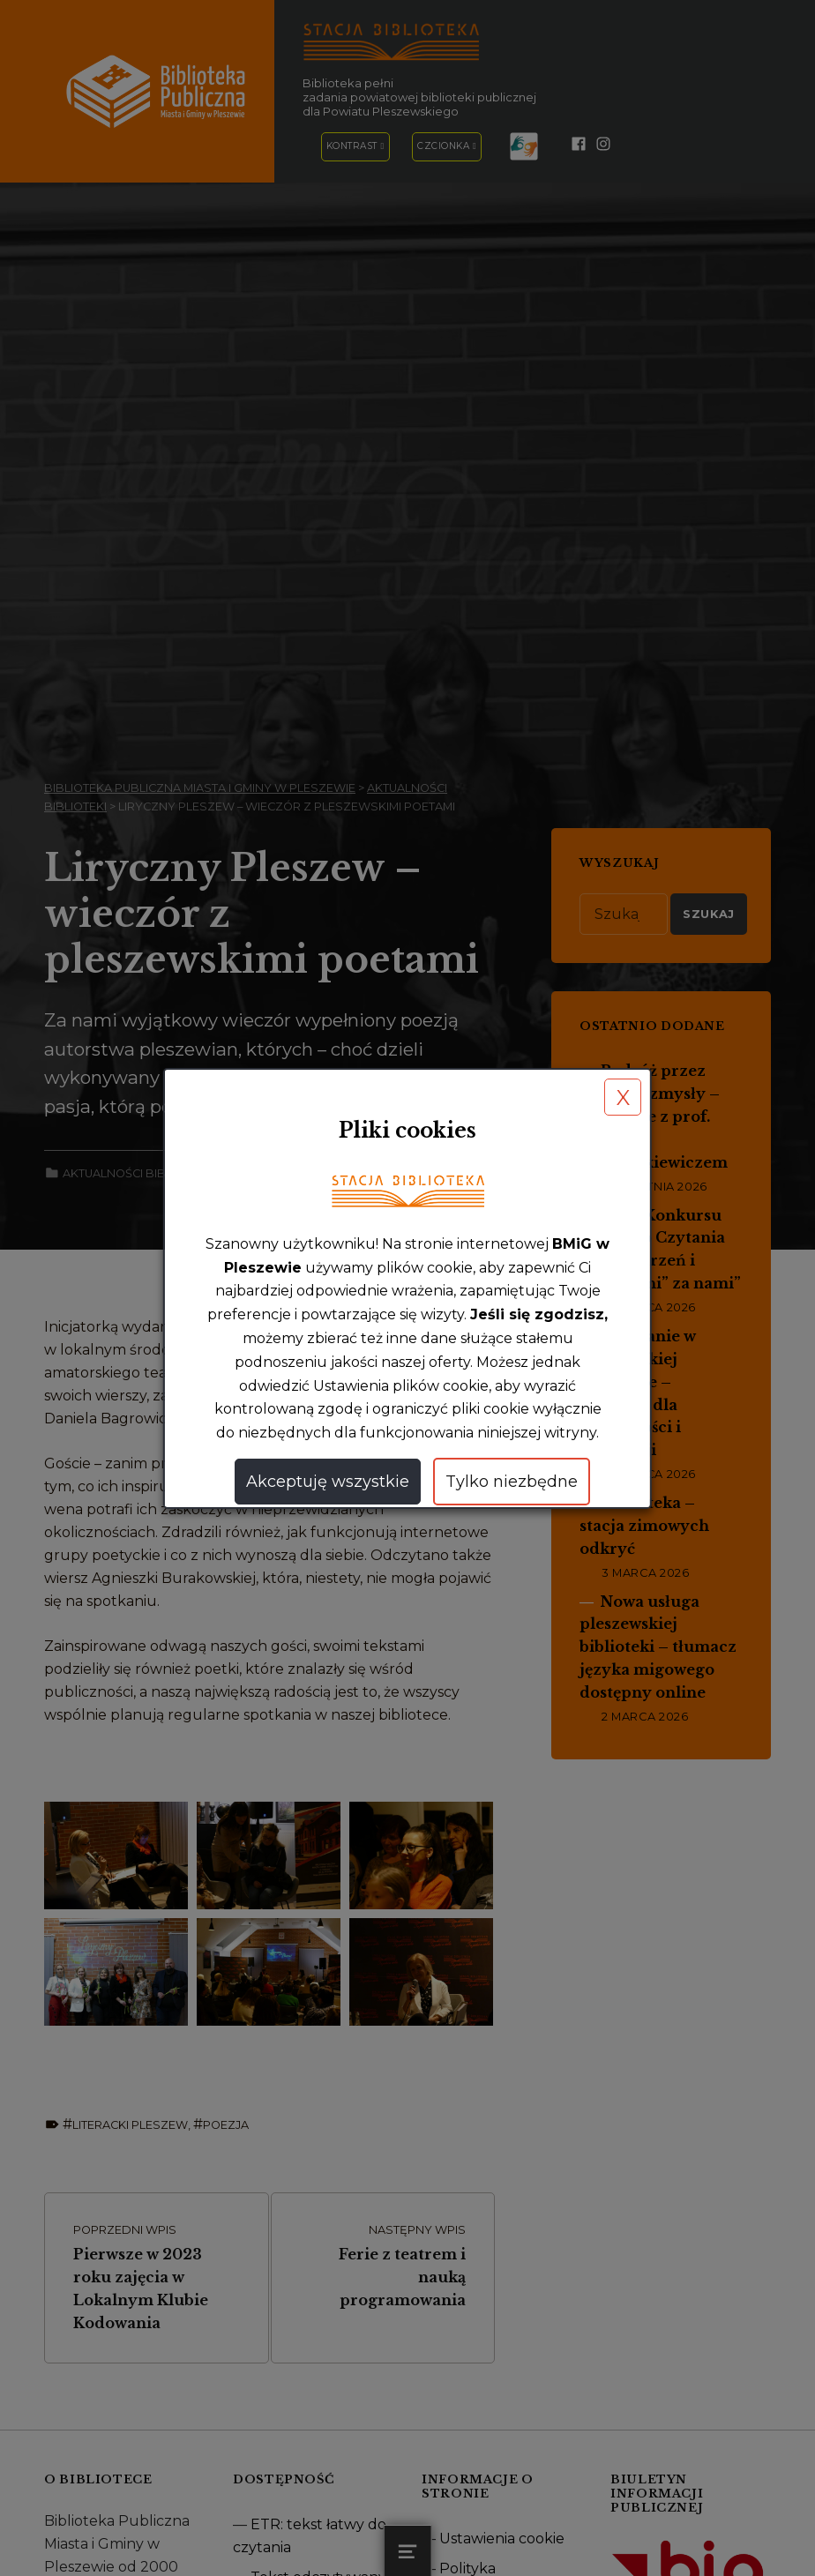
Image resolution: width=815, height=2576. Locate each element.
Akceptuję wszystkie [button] (326, 1481)
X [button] (623, 1097)
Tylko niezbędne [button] (511, 1481)
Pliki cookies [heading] (407, 1130)
